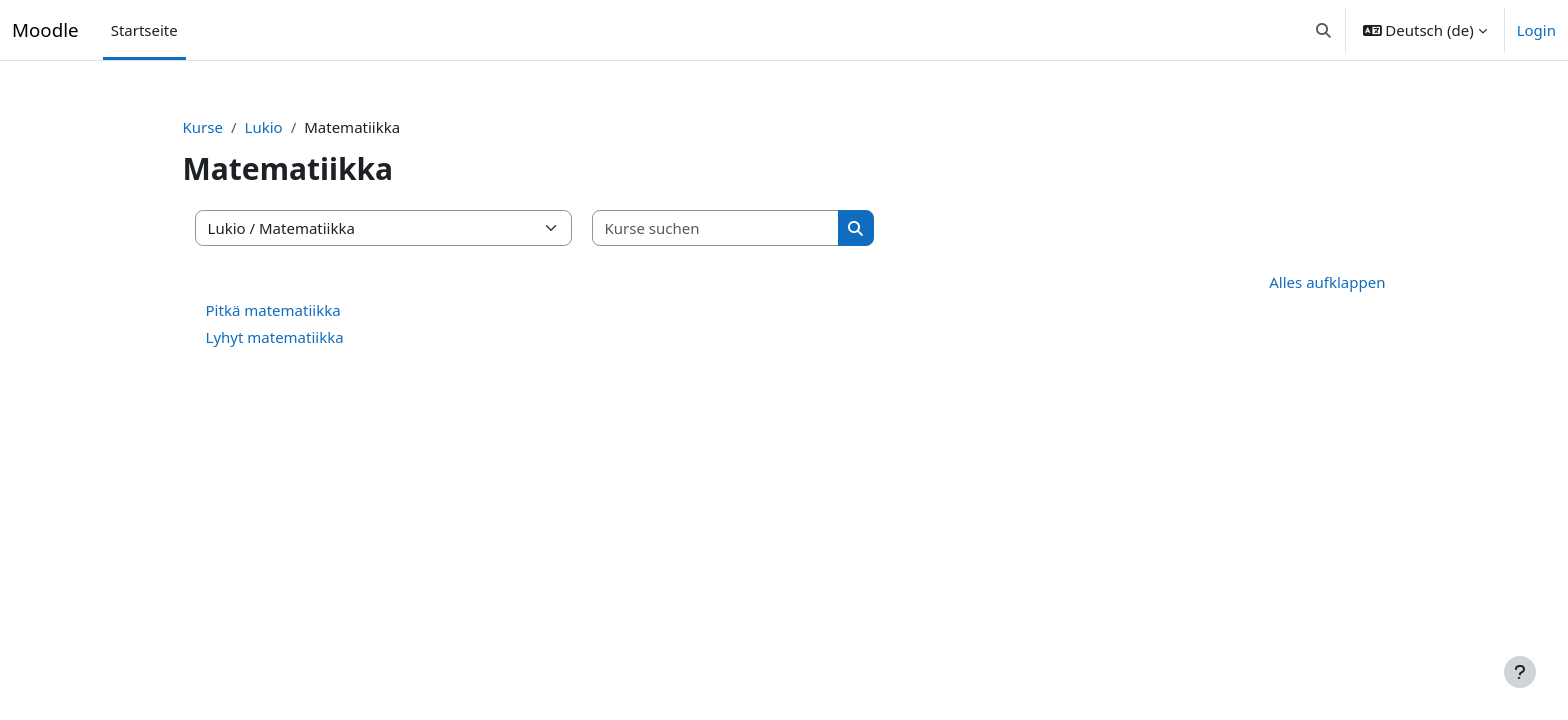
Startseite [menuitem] (144, 30)
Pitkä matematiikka (308, 310)
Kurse (238, 127)
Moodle (45, 29)
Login (1536, 30)
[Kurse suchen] (751, 228)
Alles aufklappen (1292, 282)
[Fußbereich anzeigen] (1520, 672)
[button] (1323, 30)
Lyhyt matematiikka (310, 337)
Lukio (299, 127)
